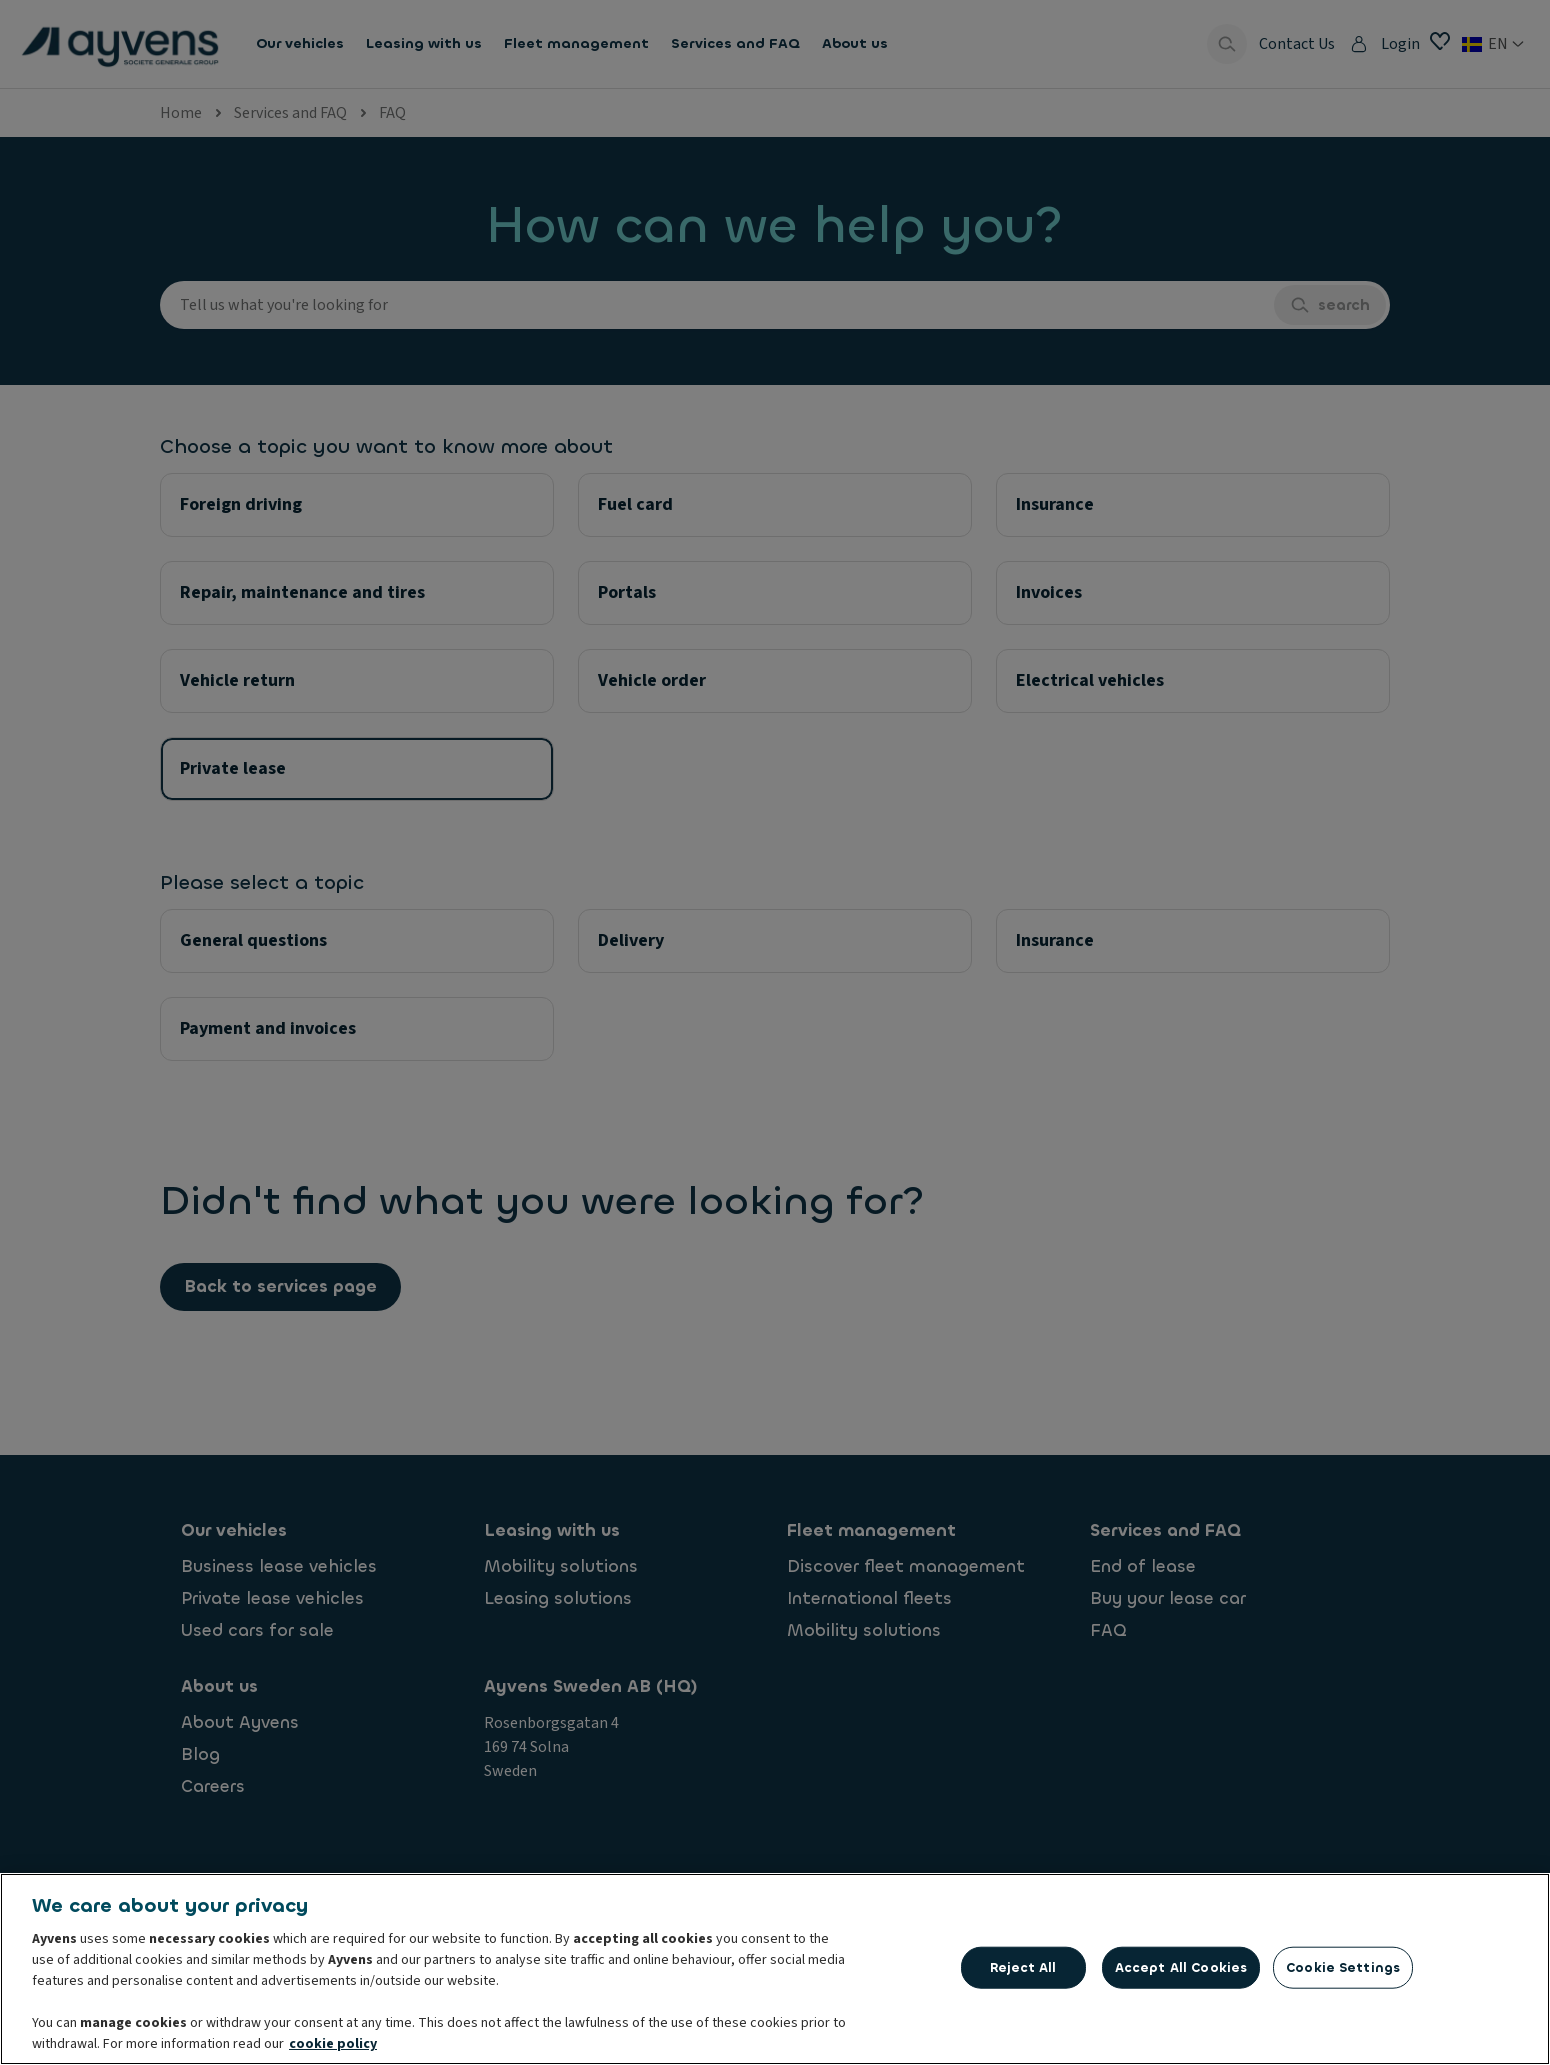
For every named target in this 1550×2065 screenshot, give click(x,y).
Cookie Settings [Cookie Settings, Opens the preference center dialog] (1343, 1973)
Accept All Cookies (1181, 1973)
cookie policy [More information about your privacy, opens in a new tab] (333, 2050)
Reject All (1023, 1973)
